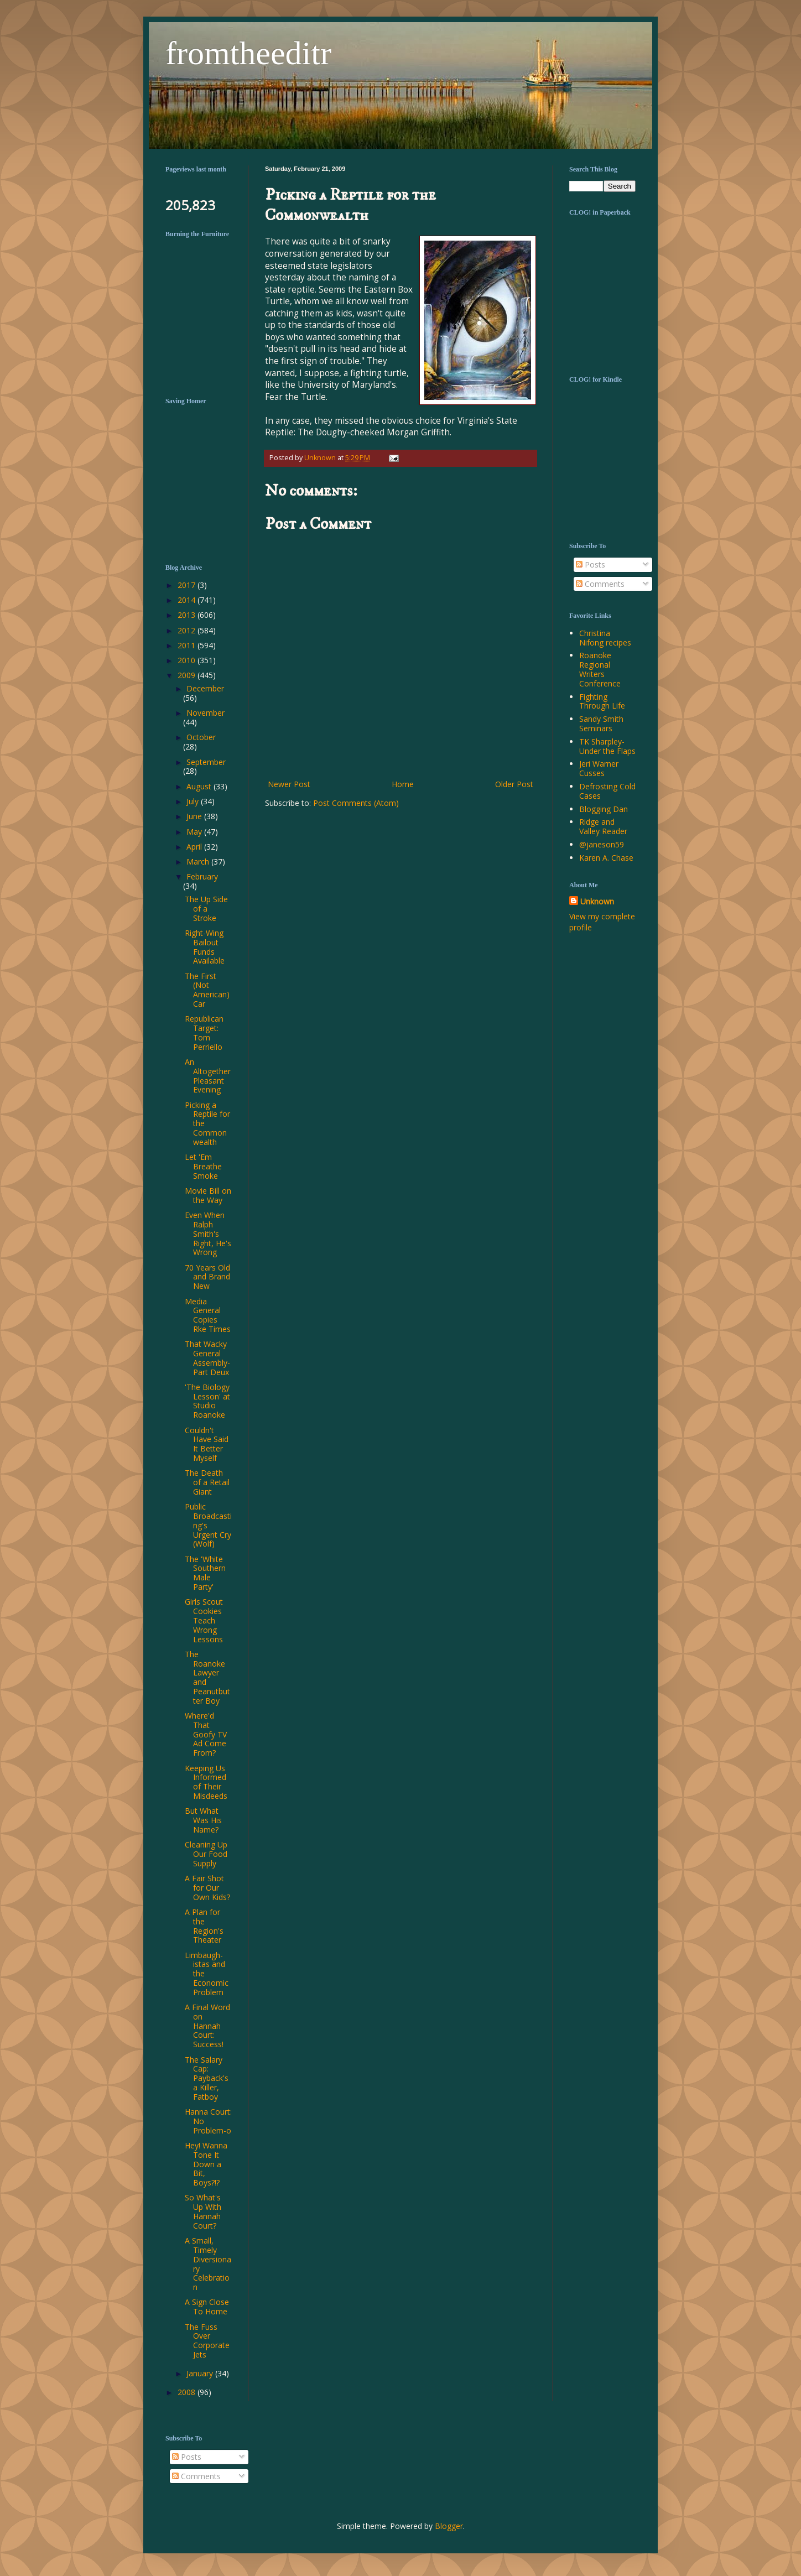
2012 (187, 630)
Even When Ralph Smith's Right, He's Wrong (208, 1233)
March (198, 861)
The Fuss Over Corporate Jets (207, 2341)
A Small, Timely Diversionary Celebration (208, 2263)
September (206, 762)
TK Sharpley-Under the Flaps (607, 746)
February (202, 876)
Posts (590, 564)
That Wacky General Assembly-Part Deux (207, 1358)
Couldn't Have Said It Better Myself (206, 1444)
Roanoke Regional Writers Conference (600, 669)
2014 (187, 600)
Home (403, 784)
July (193, 801)
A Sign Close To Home (207, 2307)
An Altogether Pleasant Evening (208, 1076)
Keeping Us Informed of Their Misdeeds (206, 1782)
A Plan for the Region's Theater (204, 1926)
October (201, 737)
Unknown (597, 901)
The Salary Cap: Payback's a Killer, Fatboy (206, 2078)
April (195, 846)
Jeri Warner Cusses (598, 768)
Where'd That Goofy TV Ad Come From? (206, 1734)
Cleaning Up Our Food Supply (206, 1854)
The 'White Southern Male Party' (205, 1573)
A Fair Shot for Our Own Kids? (207, 1887)
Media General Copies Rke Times (208, 1315)
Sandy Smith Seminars (601, 723)
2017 (187, 585)
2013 (187, 615)
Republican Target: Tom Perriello (204, 1032)
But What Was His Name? (203, 1820)
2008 (187, 2392)
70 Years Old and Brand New (207, 1277)
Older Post (514, 784)
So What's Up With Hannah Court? (203, 2211)
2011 (187, 645)
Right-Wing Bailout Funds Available (205, 947)
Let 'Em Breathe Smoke (203, 1166)
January (200, 2373)
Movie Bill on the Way (208, 1195)
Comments (600, 584)
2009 (187, 675)
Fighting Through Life (602, 701)
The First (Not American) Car (207, 990)
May (195, 831)
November (205, 712)
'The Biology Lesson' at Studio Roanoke (207, 1401)
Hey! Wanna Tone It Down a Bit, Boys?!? (206, 2164)
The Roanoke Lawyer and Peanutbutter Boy (207, 1677)
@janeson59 (601, 844)
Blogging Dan (603, 809)
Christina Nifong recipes (605, 638)
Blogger (449, 2526)
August (200, 786)
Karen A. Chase (606, 857)
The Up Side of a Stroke (206, 908)
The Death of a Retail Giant (207, 1482)
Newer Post (289, 784)
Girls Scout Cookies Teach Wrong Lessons (204, 1620)
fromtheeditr (248, 53)
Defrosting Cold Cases (607, 791)
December (205, 688)
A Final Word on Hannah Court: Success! (207, 2025)
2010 (187, 660)
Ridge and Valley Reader (603, 826)
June (195, 816)
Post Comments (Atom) (356, 803)
